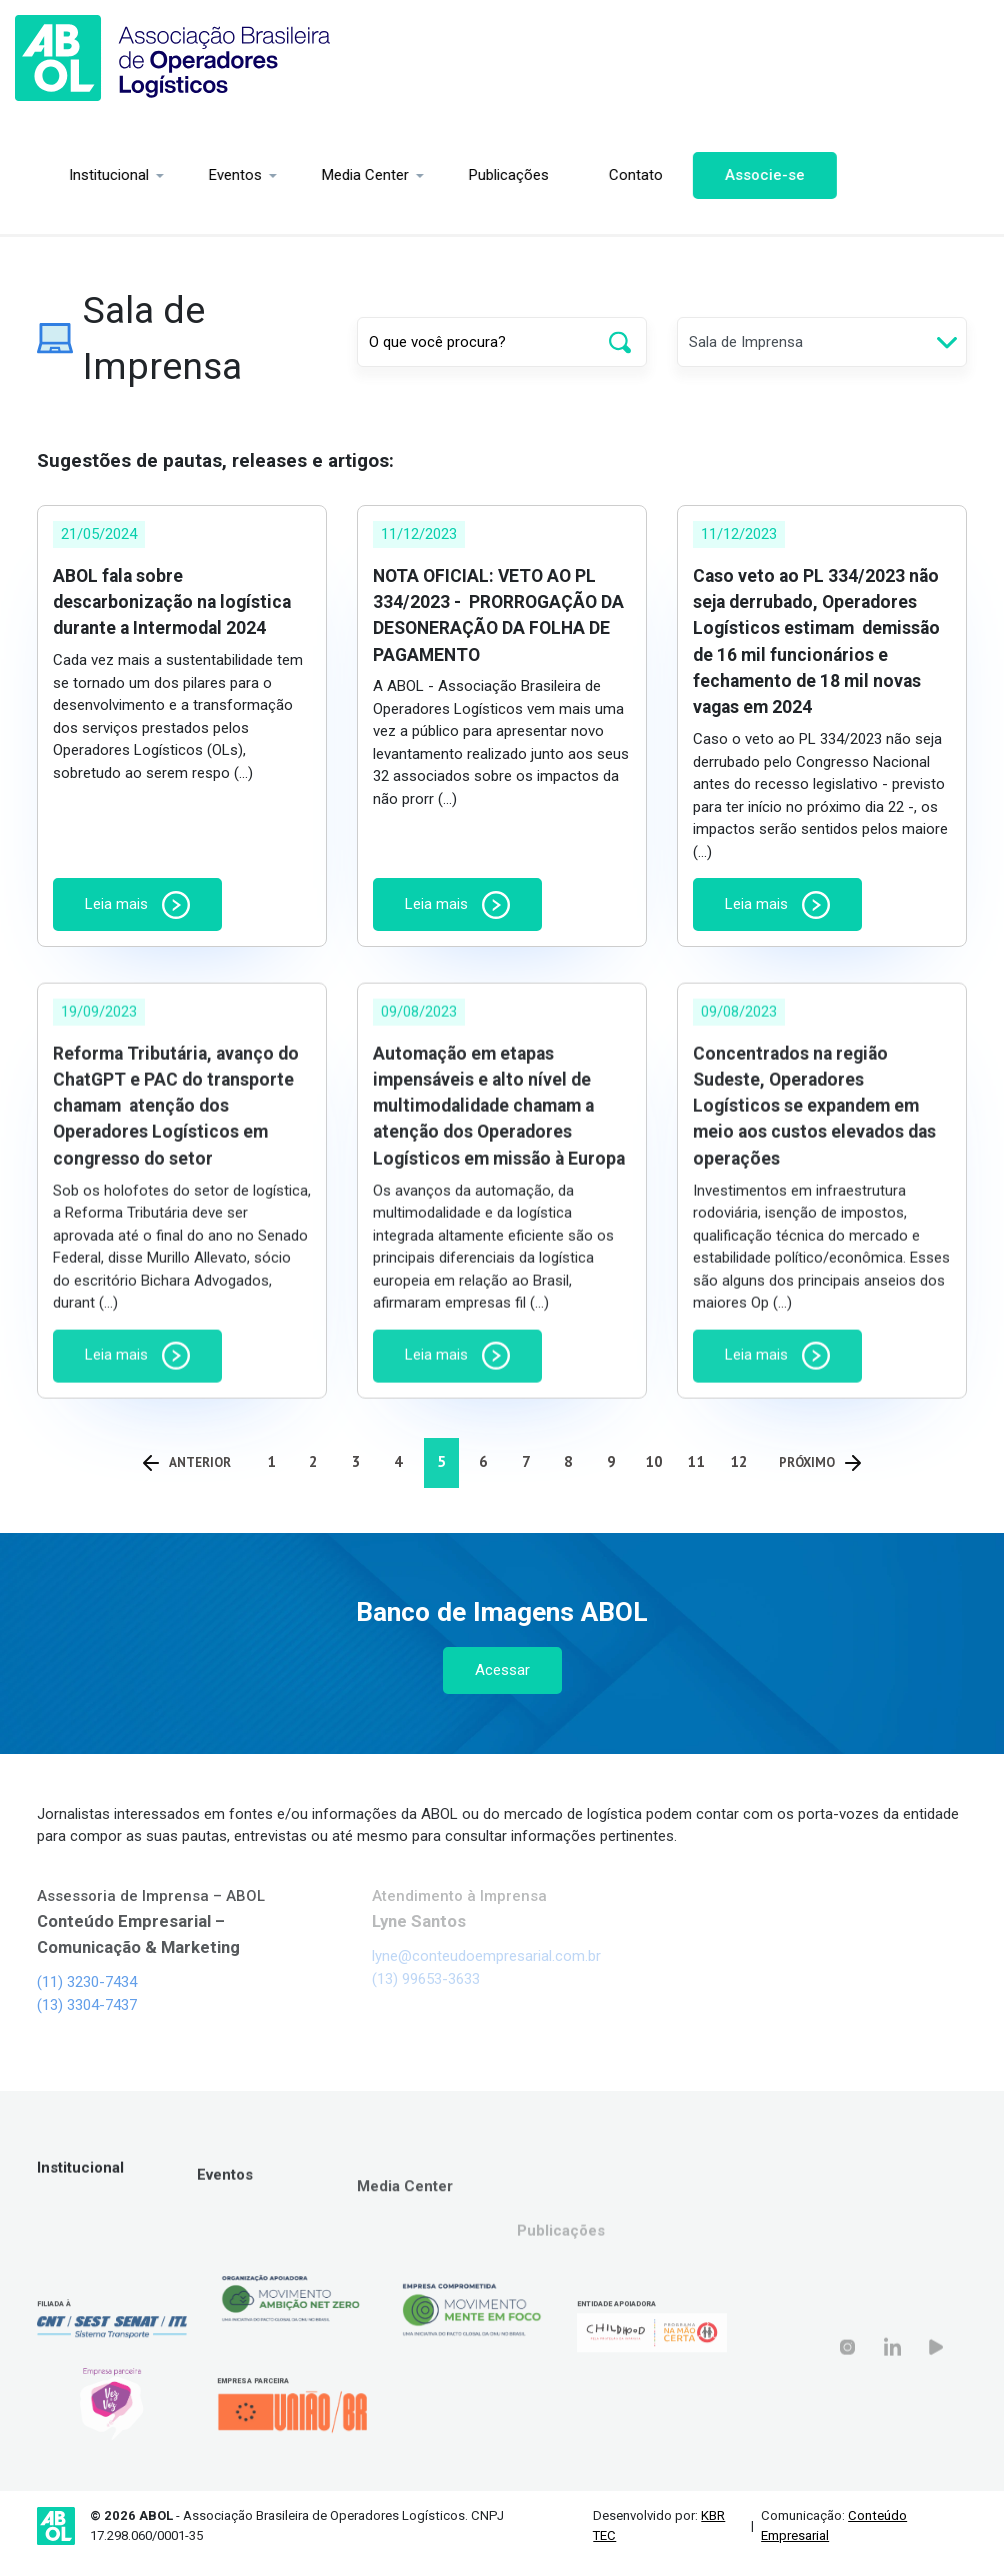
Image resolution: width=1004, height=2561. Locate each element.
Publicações (470, 175)
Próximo (820, 1462)
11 (696, 1461)
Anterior (187, 1462)
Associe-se (726, 175)
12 (739, 1461)
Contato (597, 175)
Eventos (196, 175)
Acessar (502, 1670)
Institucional (70, 175)
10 (654, 1461)
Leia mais (137, 905)
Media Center (326, 175)
